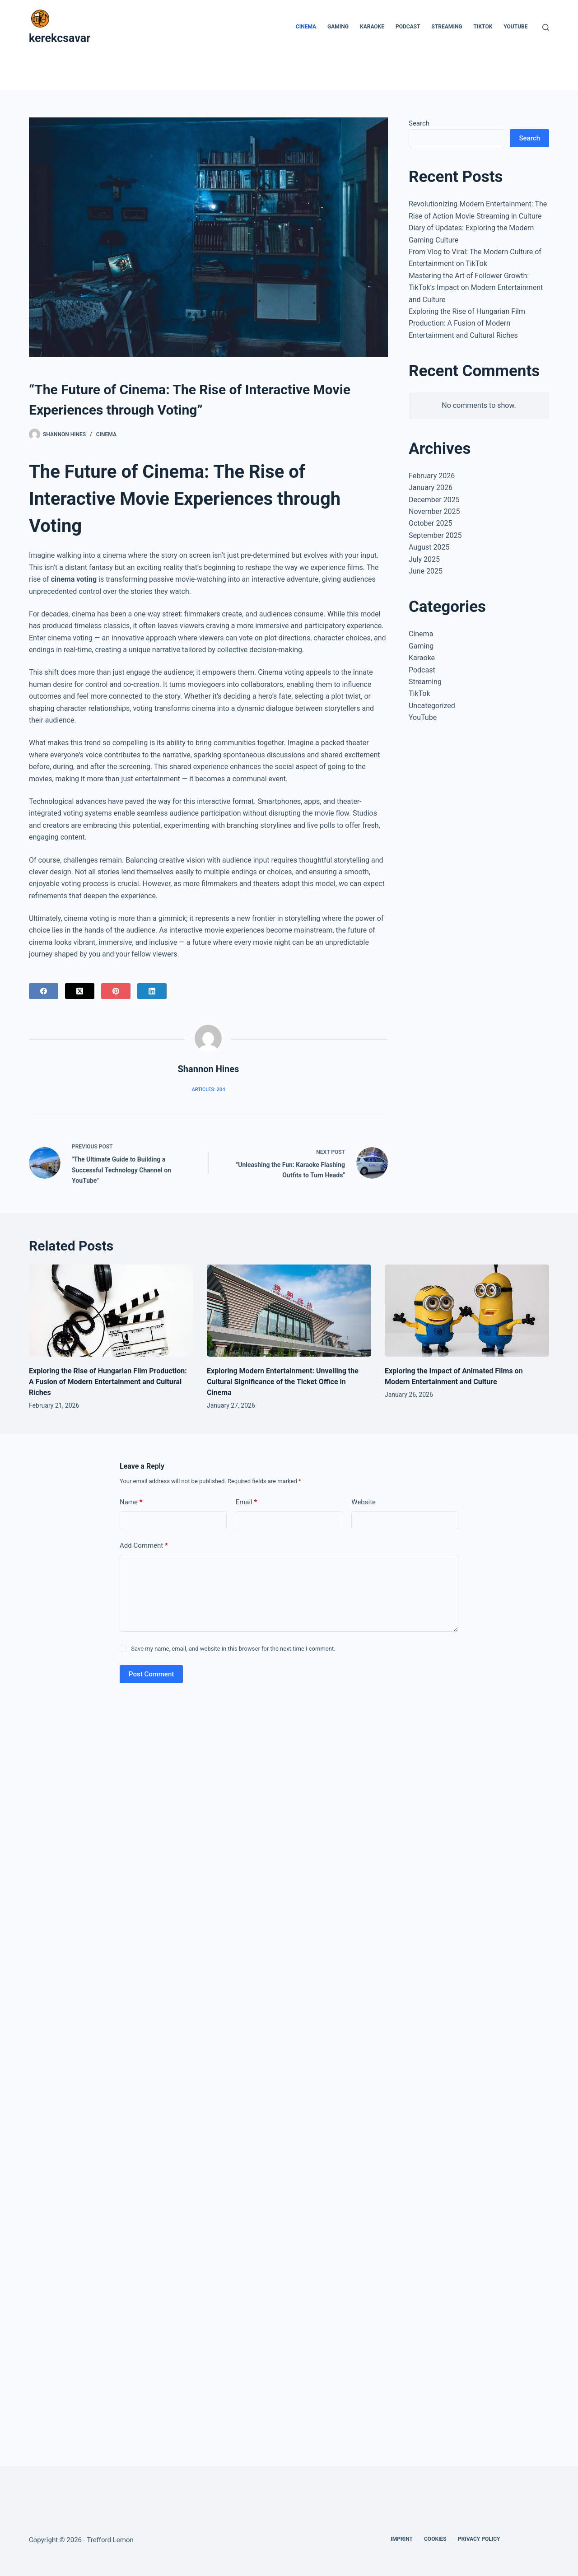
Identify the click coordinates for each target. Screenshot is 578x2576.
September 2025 (435, 535)
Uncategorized (432, 705)
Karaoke (372, 26)
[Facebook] (43, 991)
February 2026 (432, 475)
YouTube (515, 26)
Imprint (402, 2539)
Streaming (447, 26)
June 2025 (426, 571)
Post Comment (151, 1674)
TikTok (483, 26)
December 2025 (434, 499)
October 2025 (430, 523)
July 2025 (424, 559)
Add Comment (144, 1545)
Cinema (306, 26)
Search (419, 123)
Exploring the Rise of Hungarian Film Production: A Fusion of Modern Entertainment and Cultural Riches (467, 323)
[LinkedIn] (152, 991)
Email (246, 1502)
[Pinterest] (116, 991)
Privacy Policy (479, 2539)
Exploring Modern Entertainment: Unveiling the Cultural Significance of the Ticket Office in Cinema (283, 1382)
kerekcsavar (59, 38)
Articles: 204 (208, 1089)
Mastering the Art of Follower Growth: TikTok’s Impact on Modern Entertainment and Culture (476, 287)
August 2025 (429, 547)
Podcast (408, 26)
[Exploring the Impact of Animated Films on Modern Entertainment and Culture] (467, 1311)
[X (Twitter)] (79, 991)
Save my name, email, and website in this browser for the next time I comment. (233, 1648)
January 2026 (430, 487)
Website (363, 1502)
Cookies (435, 2539)
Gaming (338, 26)
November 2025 (434, 511)
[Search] (545, 27)
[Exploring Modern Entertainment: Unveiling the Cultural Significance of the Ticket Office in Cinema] (289, 1311)
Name (131, 1502)
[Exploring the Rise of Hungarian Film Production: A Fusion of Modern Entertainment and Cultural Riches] (111, 1311)
